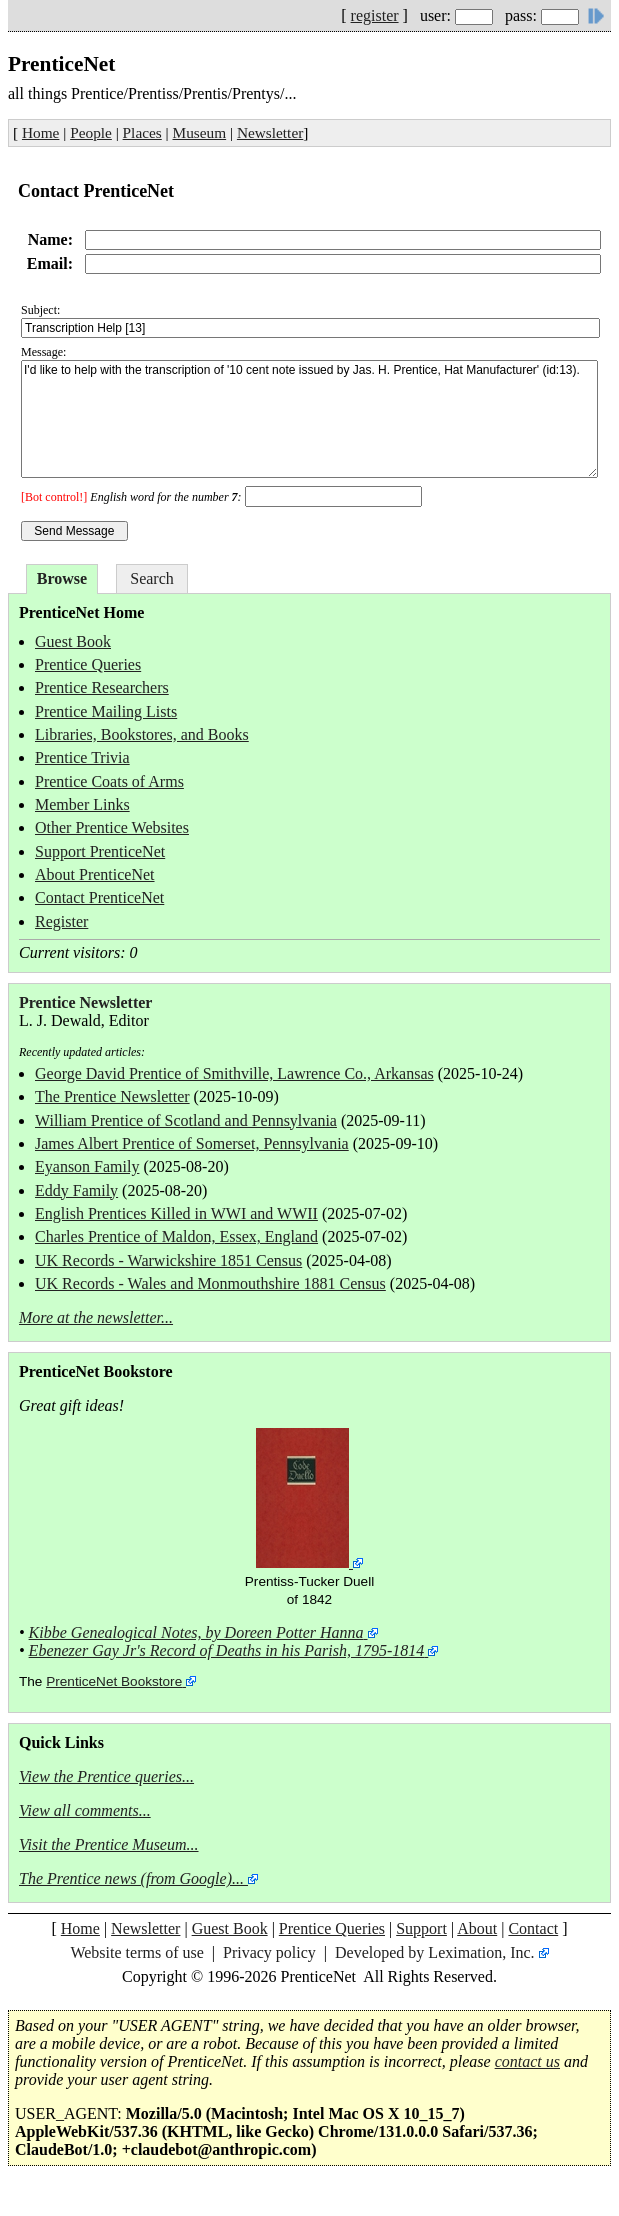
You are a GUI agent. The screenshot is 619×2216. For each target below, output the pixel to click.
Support (421, 1928)
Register (61, 921)
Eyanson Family (87, 1166)
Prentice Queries (88, 664)
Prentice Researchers (102, 687)
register (375, 15)
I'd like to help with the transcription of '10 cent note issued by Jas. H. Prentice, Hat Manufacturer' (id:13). (309, 419)
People (91, 132)
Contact (533, 1928)
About (477, 1928)
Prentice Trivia (82, 757)
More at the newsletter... (96, 1317)
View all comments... (85, 1810)
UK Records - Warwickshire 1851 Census (168, 1260)
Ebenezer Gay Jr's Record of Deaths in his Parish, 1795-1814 (227, 1650)
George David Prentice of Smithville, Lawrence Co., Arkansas (234, 1073)
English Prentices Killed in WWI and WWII (176, 1213)
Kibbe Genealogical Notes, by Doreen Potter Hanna (196, 1632)
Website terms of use (136, 1952)
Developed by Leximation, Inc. (435, 1952)
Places (142, 132)
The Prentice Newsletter (112, 1096)
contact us (527, 2061)
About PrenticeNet (95, 874)
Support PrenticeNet (100, 851)
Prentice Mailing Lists (106, 711)
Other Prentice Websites (112, 827)
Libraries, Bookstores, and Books (142, 734)
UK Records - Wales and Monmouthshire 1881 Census (210, 1283)
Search (152, 578)
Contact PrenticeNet (99, 897)
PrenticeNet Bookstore (114, 1681)
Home (40, 132)
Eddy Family (76, 1190)
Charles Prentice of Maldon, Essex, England (176, 1236)
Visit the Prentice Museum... (109, 1844)
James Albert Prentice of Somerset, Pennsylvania (192, 1143)
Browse (62, 578)
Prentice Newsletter (85, 1002)
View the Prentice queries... (106, 1776)
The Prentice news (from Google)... (131, 1878)
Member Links (82, 804)
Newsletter (270, 132)
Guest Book (73, 641)
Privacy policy (269, 1952)
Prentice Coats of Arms (109, 781)
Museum (200, 132)
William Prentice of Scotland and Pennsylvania (186, 1120)
